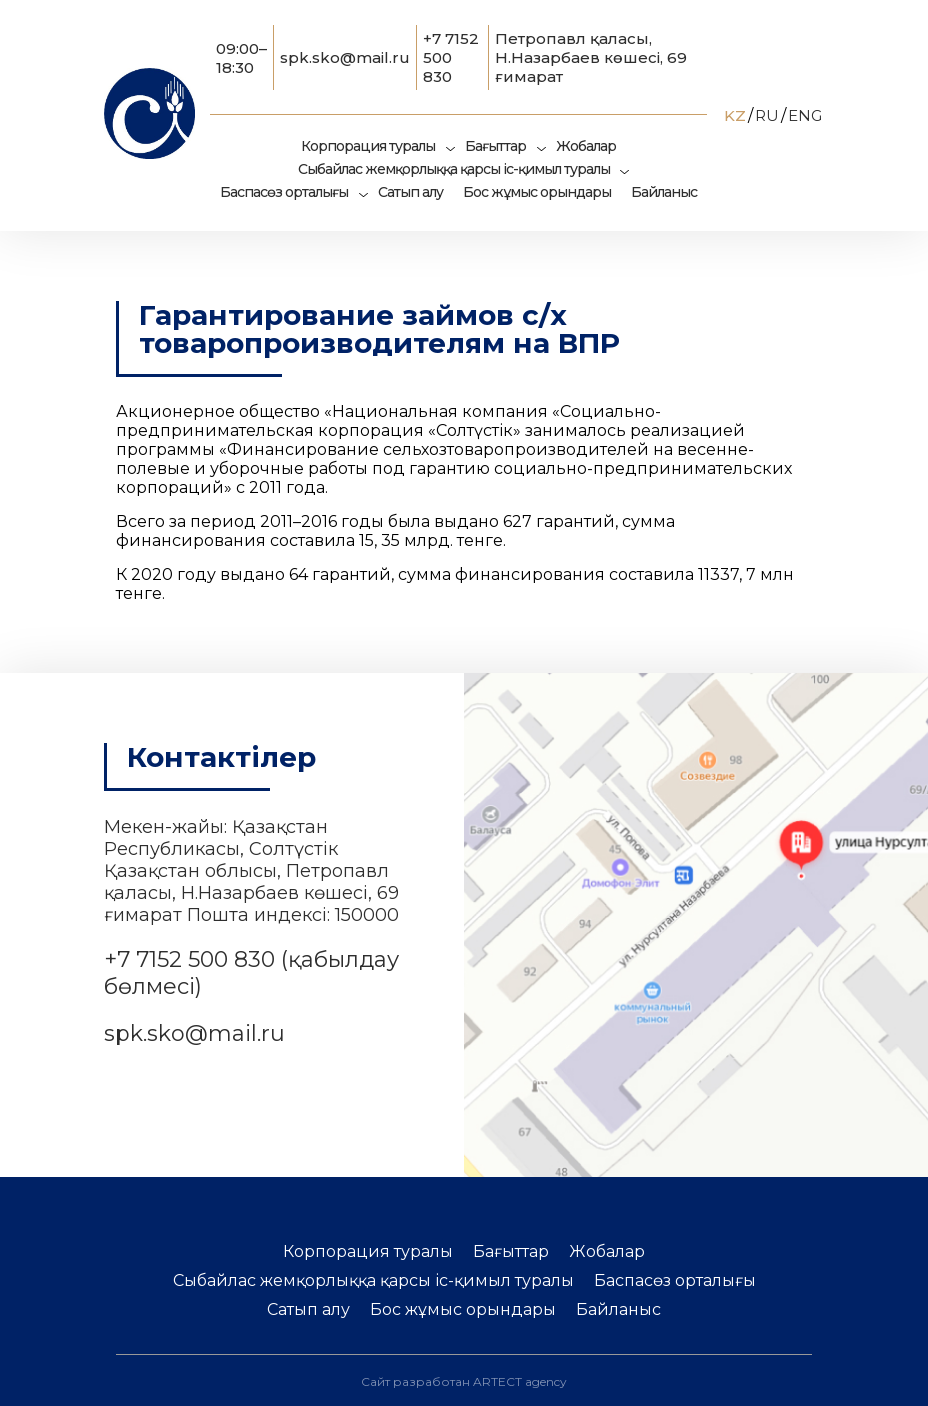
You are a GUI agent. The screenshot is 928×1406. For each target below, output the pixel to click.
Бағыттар (495, 146)
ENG (805, 115)
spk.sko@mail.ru (345, 57)
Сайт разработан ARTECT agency (464, 1381)
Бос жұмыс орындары (537, 192)
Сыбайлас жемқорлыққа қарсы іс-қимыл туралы (454, 169)
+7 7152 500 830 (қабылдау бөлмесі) (251, 973)
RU (767, 115)
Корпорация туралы (368, 146)
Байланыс (664, 192)
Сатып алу (410, 192)
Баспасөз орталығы (284, 192)
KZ (735, 115)
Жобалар (586, 146)
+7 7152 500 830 (451, 57)
